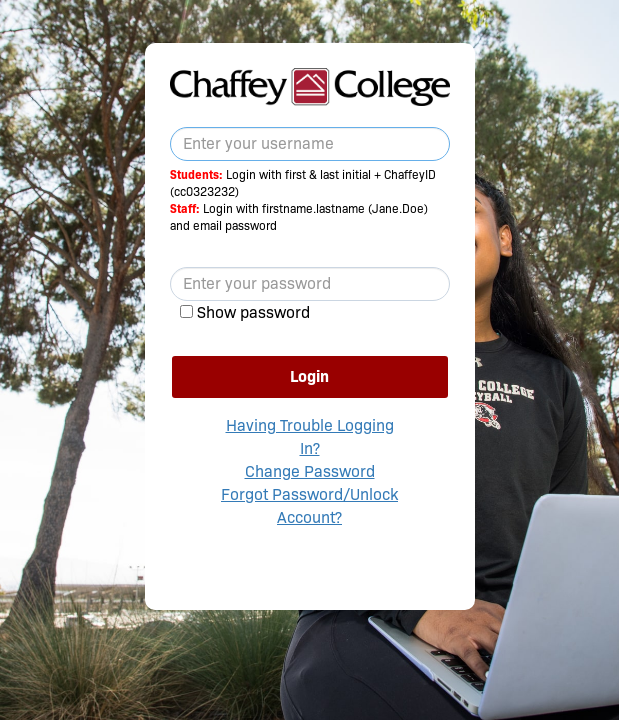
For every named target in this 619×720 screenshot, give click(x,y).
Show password (253, 312)
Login (309, 376)
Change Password (310, 471)
